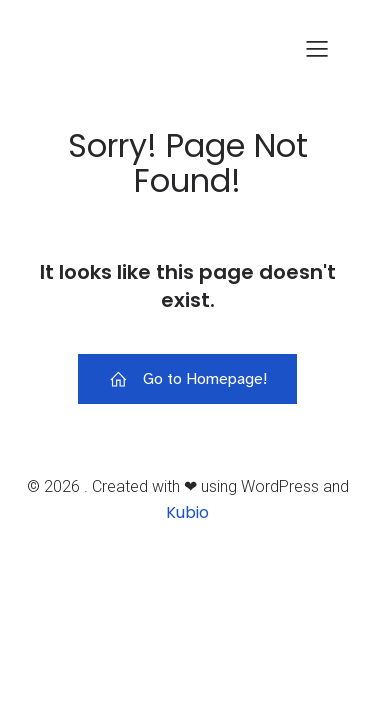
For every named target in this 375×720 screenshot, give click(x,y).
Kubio (187, 512)
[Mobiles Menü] (317, 48)
